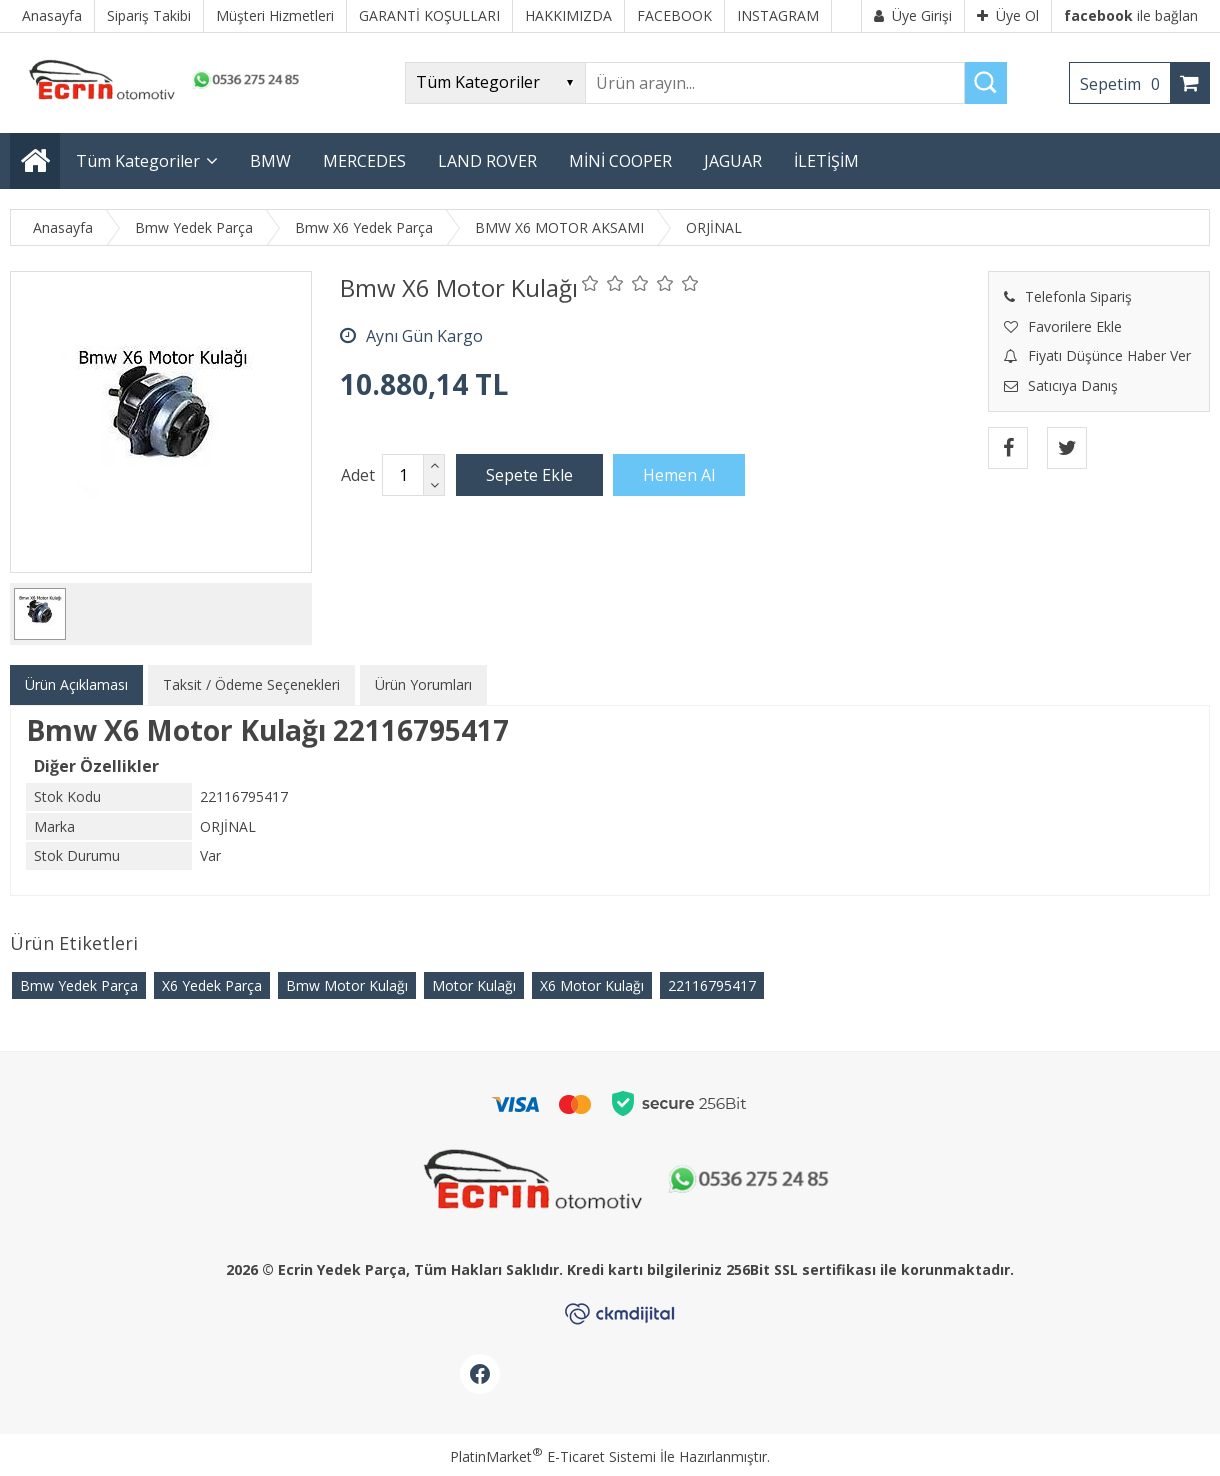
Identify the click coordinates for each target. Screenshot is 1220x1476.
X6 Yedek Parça (212, 985)
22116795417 (712, 985)
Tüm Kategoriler (138, 161)
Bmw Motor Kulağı (347, 985)
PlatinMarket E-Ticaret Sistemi (553, 1456)
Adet (358, 475)
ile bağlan (1131, 15)
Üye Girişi (913, 15)
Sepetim (1125, 84)
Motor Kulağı (474, 985)
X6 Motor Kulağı (592, 985)
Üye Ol (1008, 15)
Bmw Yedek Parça (79, 985)
